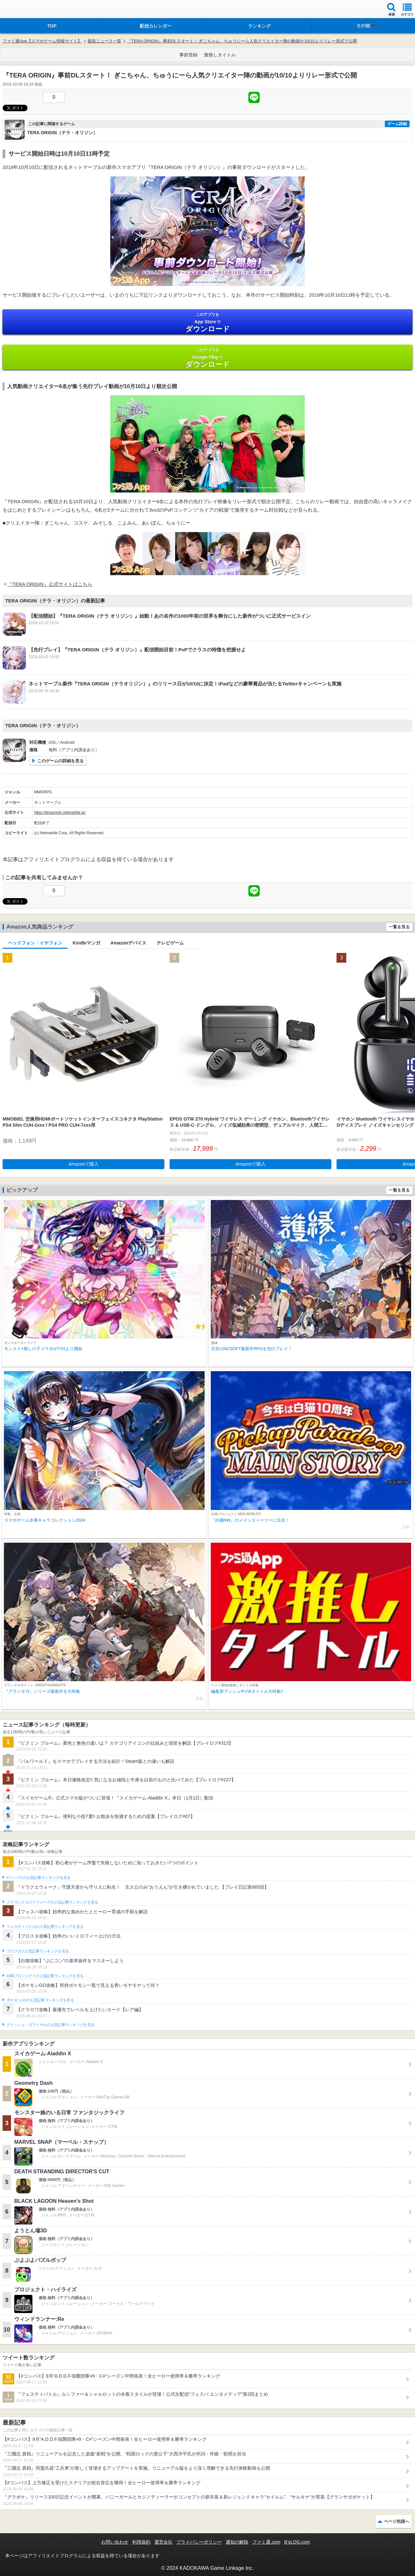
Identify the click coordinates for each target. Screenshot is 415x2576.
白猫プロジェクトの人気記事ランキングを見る (44, 1976)
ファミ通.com (266, 2542)
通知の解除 (237, 2542)
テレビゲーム (170, 942)
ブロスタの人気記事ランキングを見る (37, 1951)
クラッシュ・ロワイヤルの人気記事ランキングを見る (50, 2025)
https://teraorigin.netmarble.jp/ (60, 812)
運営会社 (163, 2542)
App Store (207, 322)
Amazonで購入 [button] (83, 1164)
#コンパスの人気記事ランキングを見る (38, 1878)
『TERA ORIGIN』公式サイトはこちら (49, 584)
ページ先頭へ (396, 2521)
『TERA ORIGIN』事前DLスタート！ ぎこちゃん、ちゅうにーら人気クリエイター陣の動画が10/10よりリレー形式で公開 (242, 41)
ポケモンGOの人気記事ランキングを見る (40, 2000)
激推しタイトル (220, 54)
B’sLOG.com (297, 2542)
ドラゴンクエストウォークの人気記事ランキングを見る (52, 1902)
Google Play (207, 357)
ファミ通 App (24, 10)
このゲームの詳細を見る (60, 760)
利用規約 (141, 2542)
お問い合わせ (114, 2542)
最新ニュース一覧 (104, 41)
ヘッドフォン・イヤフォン (35, 942)
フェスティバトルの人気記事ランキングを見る (44, 1927)
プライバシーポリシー (199, 2542)
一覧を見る (399, 926)
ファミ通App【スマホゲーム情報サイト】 (42, 41)
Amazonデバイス (128, 942)
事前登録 (188, 54)
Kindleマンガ (86, 942)
